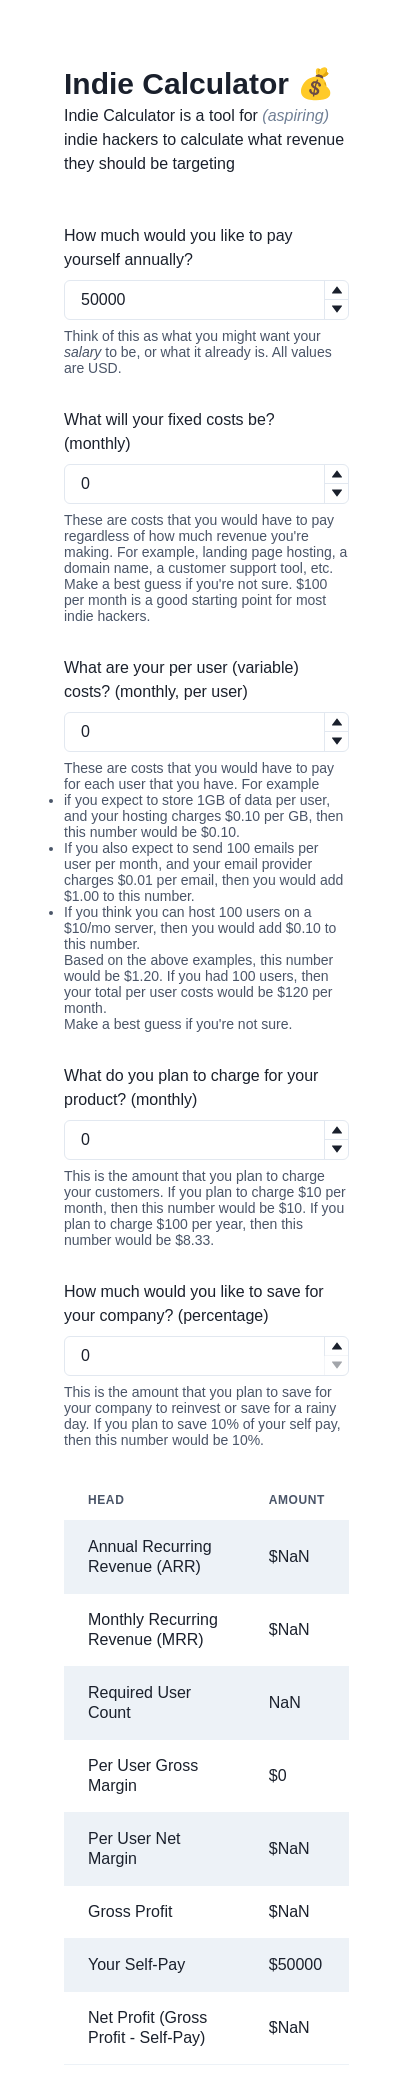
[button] (336, 290)
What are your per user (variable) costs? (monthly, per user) (181, 679)
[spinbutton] (206, 300)
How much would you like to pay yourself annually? (178, 247)
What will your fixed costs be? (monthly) (169, 431)
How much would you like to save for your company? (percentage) (194, 1303)
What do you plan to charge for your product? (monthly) (191, 1087)
